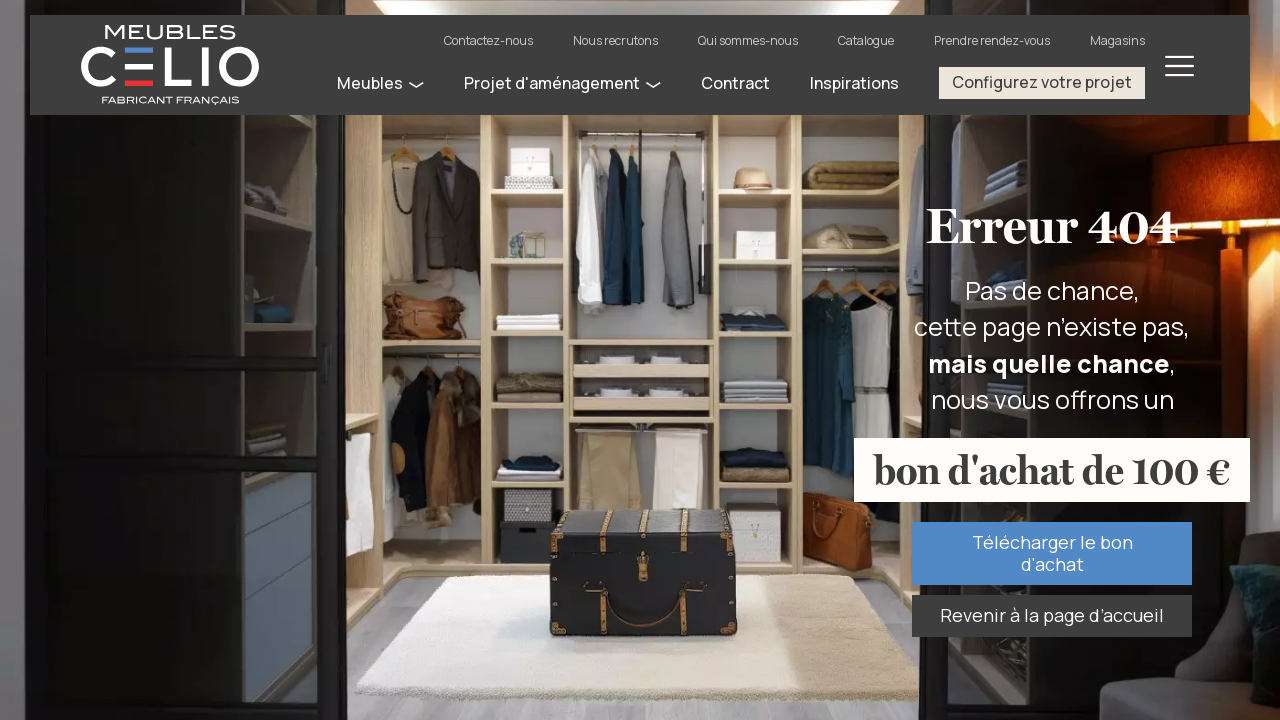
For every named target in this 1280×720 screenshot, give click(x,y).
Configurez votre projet (1042, 82)
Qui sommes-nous (748, 40)
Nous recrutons (615, 40)
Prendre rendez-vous (992, 40)
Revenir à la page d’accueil (1052, 615)
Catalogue (866, 40)
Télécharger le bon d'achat (1052, 553)
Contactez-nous (488, 40)
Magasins (1117, 40)
